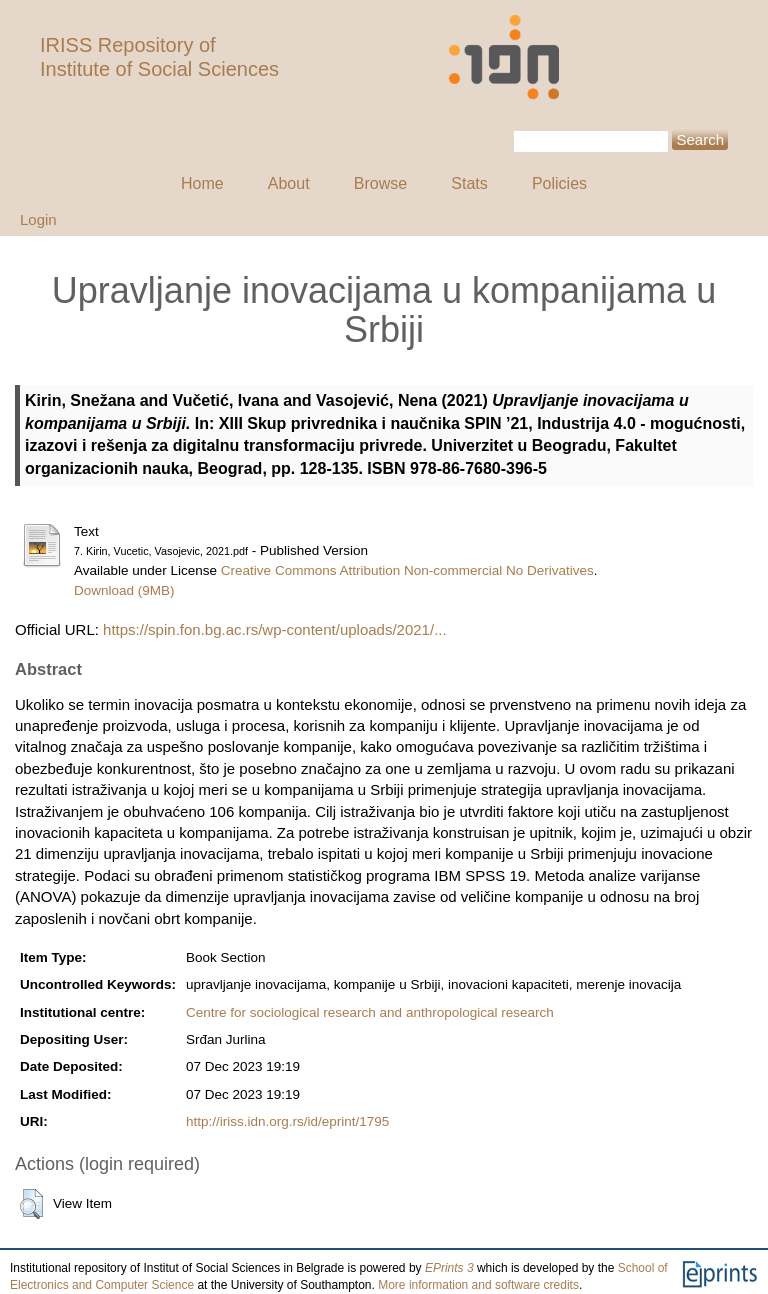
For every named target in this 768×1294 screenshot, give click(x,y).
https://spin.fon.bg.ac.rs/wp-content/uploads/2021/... (275, 629)
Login (38, 219)
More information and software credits (478, 1285)
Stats (469, 183)
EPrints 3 (449, 1268)
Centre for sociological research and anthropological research (370, 1012)
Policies (559, 183)
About (289, 183)
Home (202, 183)
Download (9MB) (124, 590)
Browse (380, 183)
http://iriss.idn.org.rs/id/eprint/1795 (287, 1121)
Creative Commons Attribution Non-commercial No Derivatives (407, 570)
